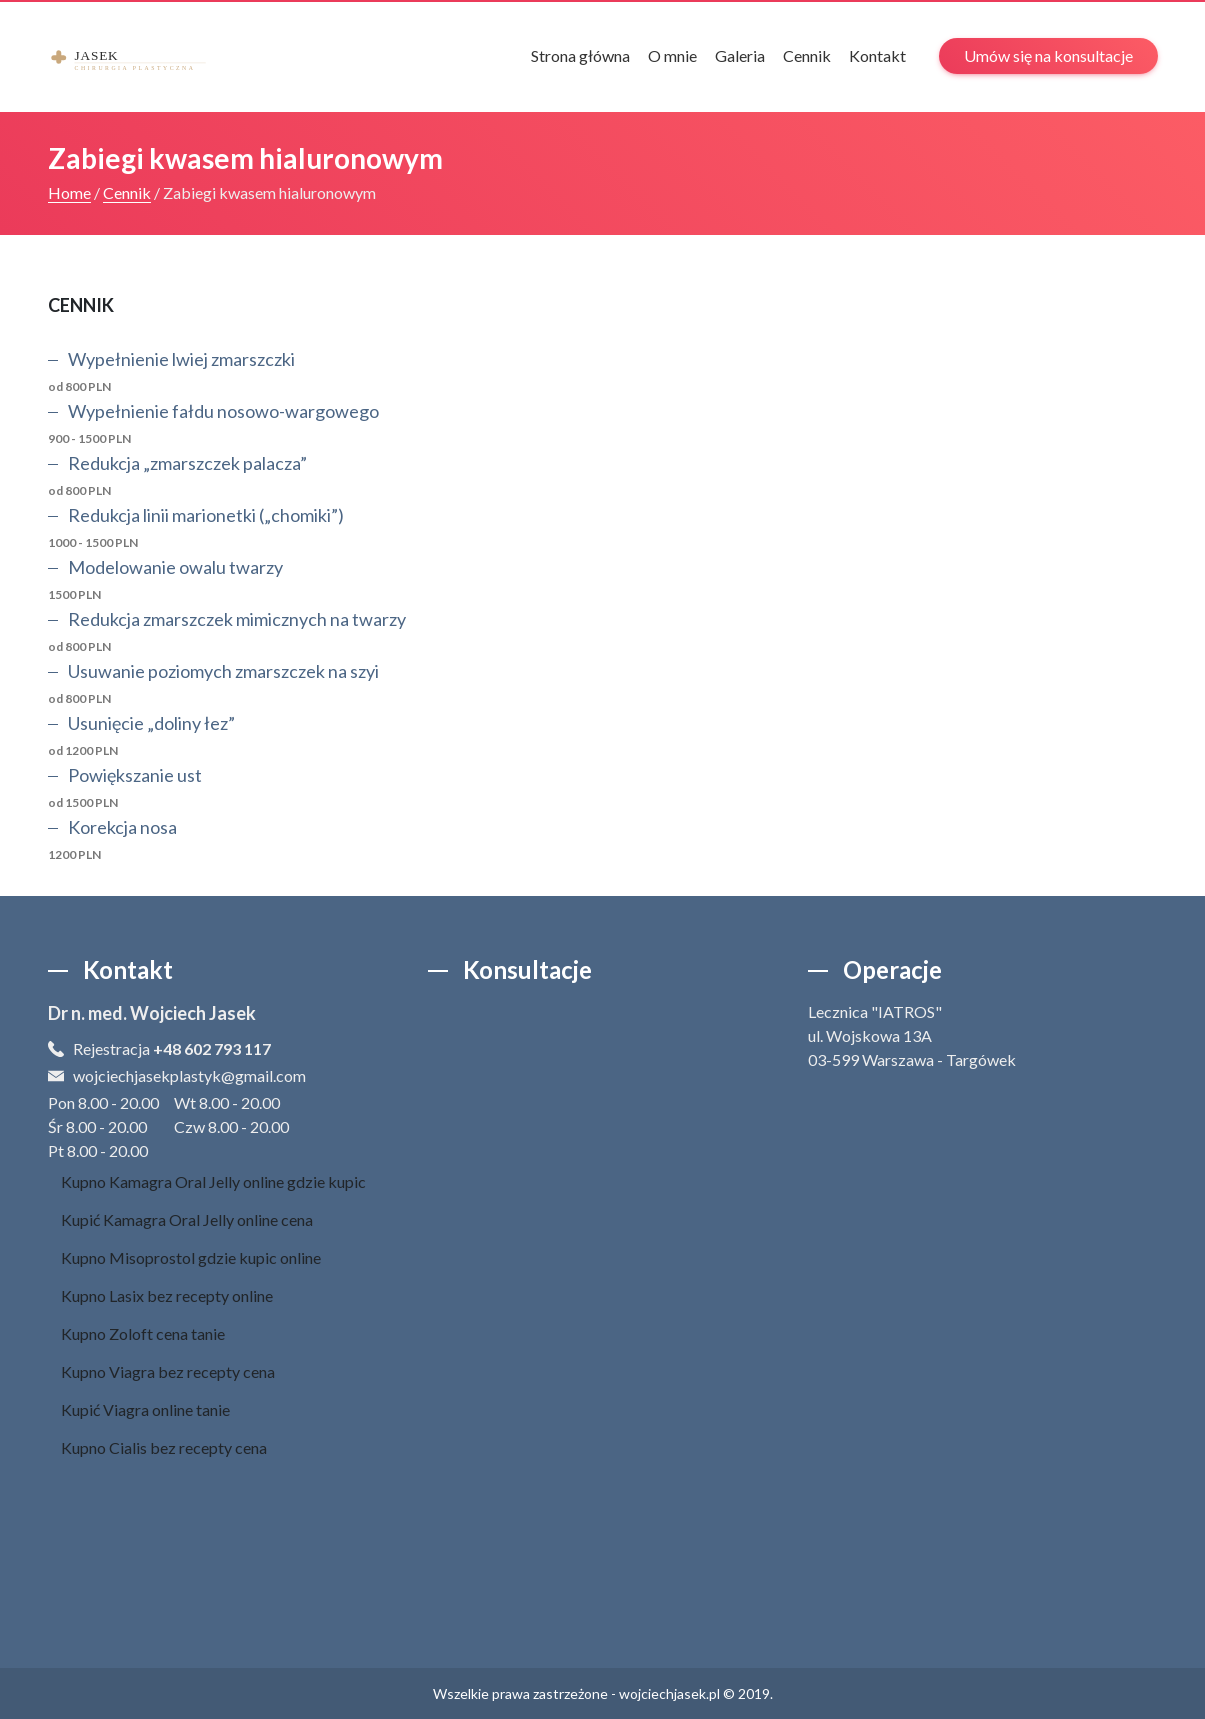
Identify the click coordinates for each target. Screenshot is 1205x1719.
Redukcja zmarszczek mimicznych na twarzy (237, 619)
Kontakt (877, 55)
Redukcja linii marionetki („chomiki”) (206, 515)
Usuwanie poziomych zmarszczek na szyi (223, 671)
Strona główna (580, 55)
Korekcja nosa (122, 827)
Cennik (807, 55)
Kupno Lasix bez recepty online (167, 1295)
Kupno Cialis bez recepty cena (164, 1447)
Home (69, 192)
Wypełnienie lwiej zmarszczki (181, 359)
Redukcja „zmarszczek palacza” (187, 463)
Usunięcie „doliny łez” (151, 723)
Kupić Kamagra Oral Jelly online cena (187, 1219)
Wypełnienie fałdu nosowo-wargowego (223, 411)
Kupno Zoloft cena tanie (143, 1333)
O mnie (672, 55)
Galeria (740, 55)
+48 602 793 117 (212, 1048)
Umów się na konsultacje (1048, 55)
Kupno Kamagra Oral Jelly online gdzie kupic (213, 1181)
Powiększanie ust (135, 775)
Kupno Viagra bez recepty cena (168, 1371)
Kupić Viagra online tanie (145, 1409)
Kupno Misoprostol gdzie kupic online (191, 1257)
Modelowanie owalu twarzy (175, 567)
